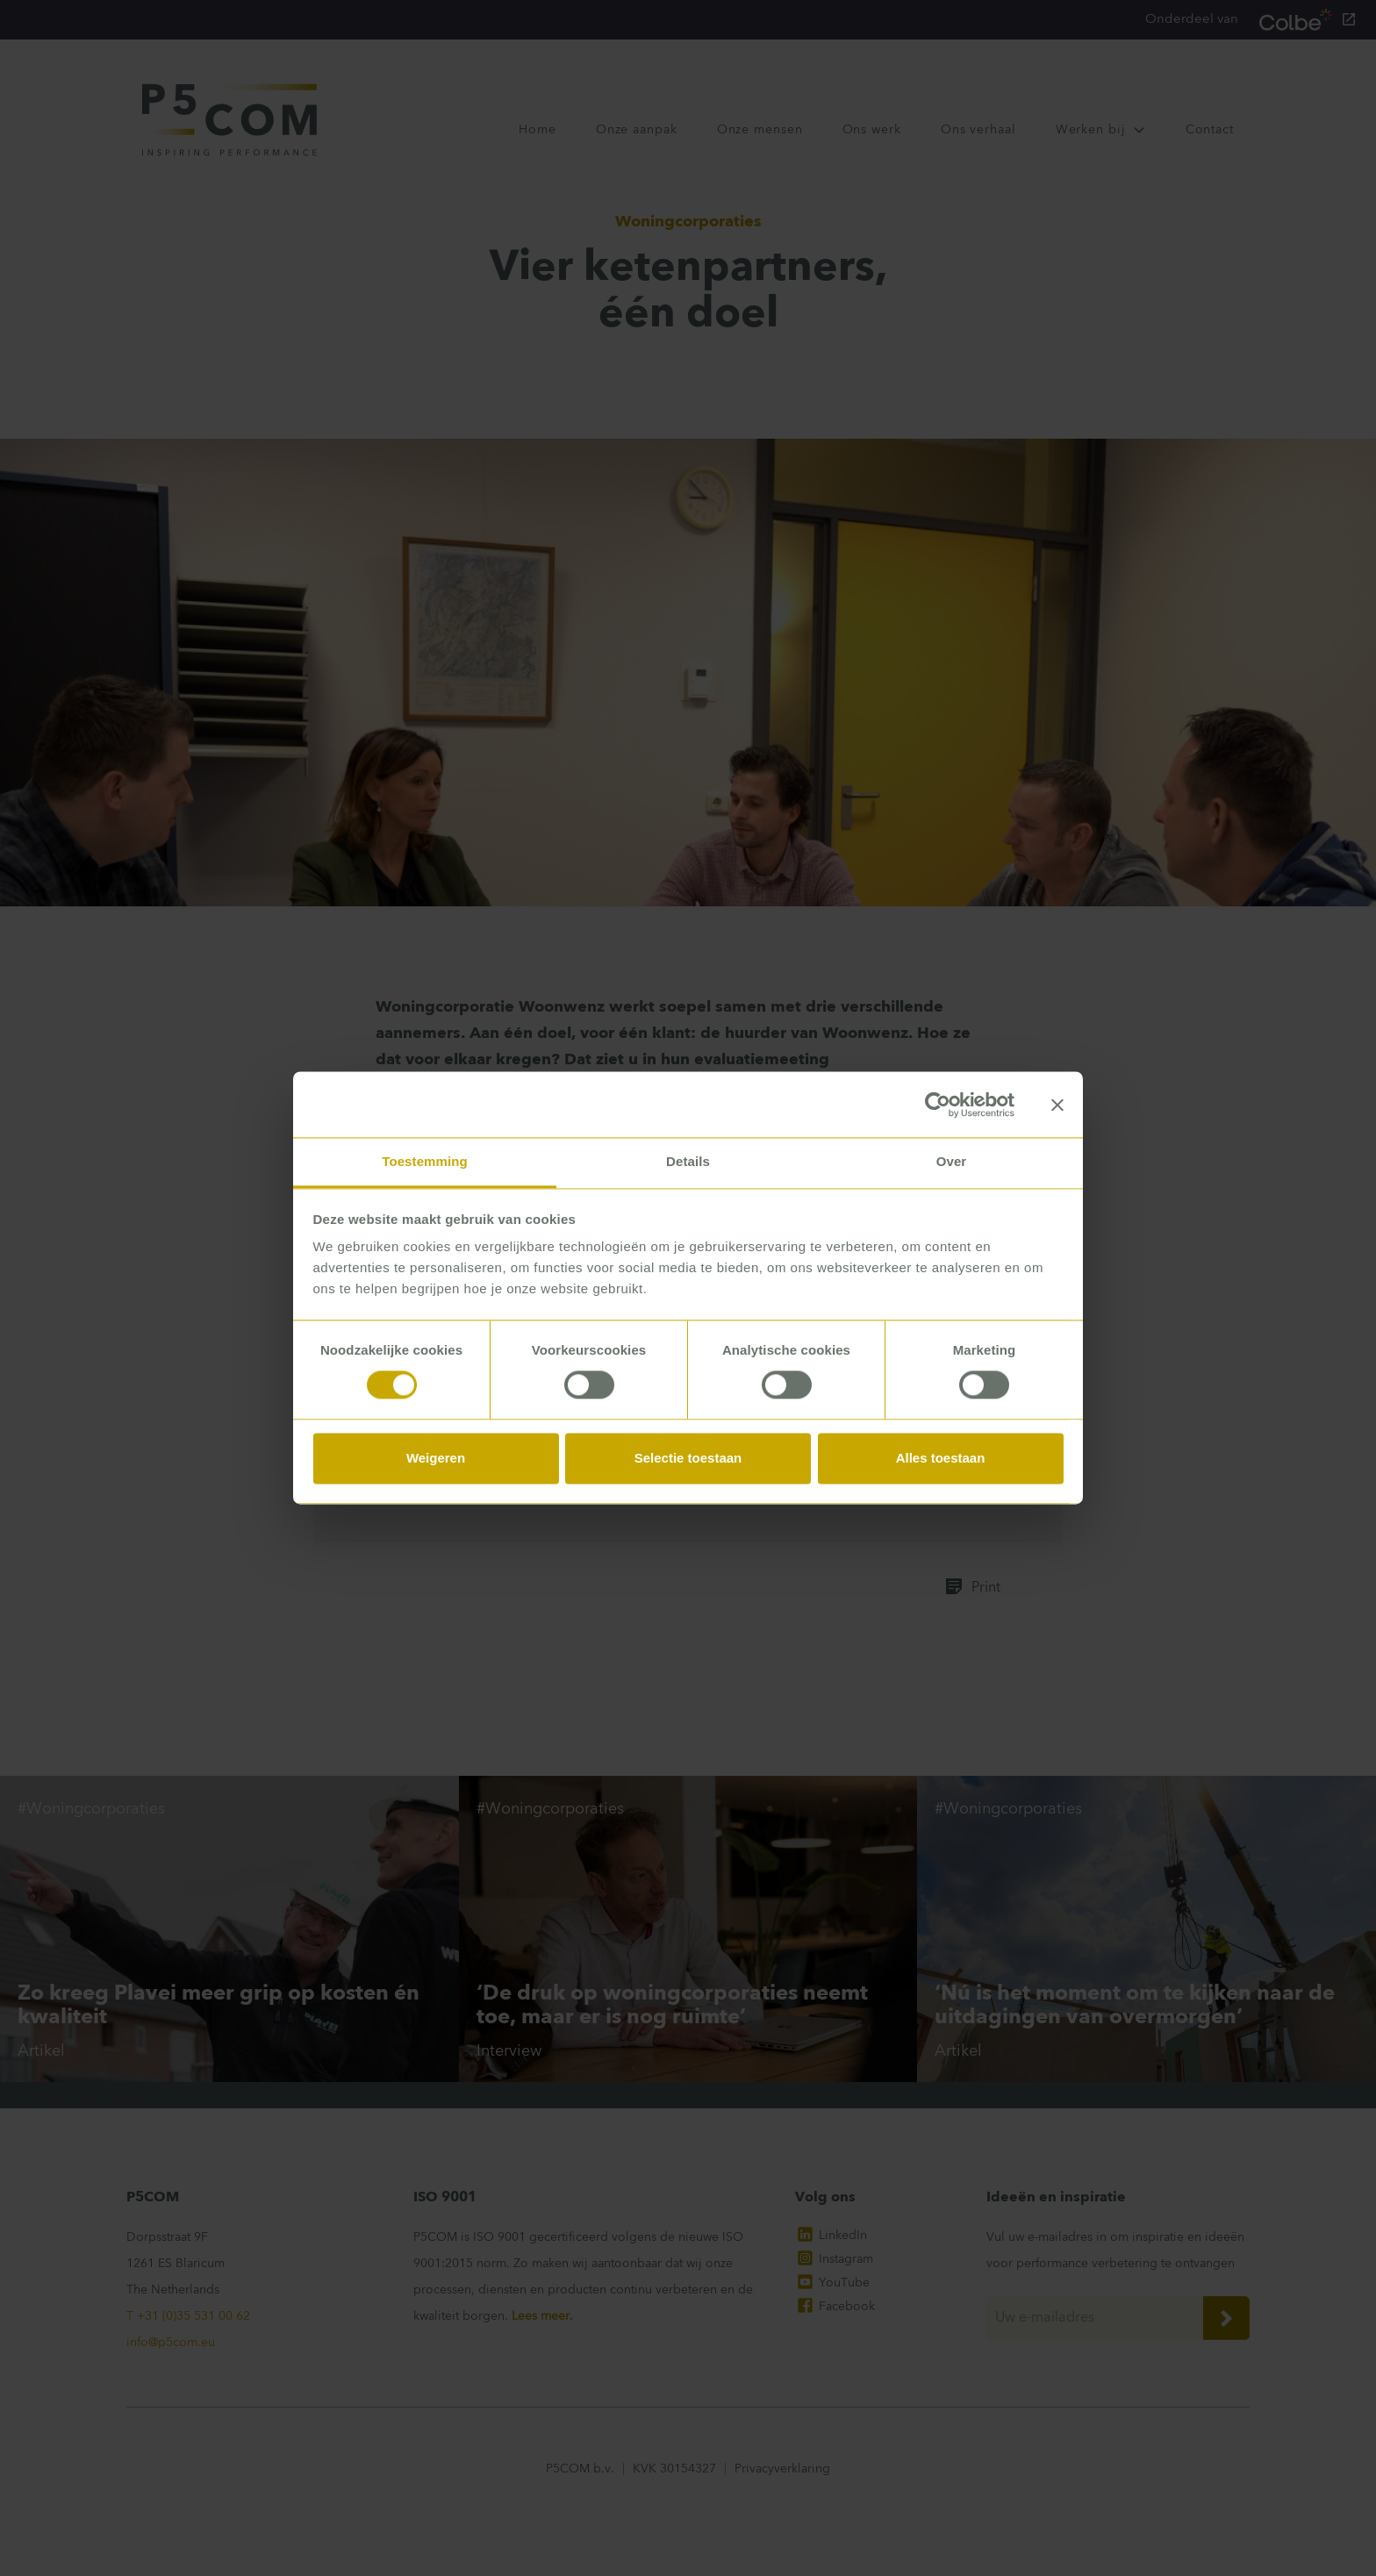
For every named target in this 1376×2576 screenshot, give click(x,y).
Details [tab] (688, 1161)
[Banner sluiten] (1057, 1104)
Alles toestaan (940, 1457)
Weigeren (435, 1457)
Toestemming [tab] (425, 1161)
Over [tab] (951, 1161)
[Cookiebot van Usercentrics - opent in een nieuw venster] (937, 1104)
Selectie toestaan (688, 1457)
